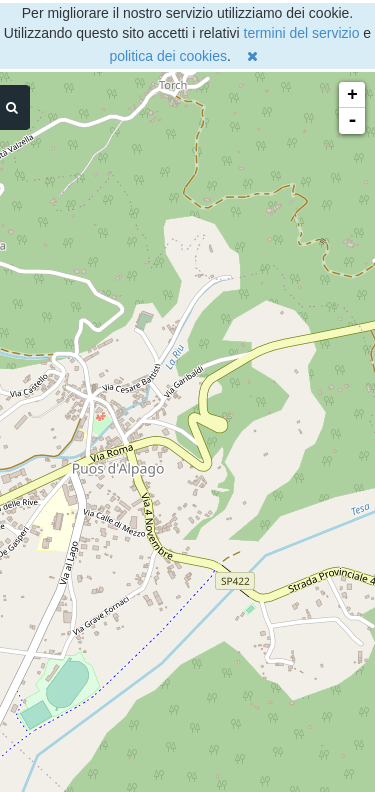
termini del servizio (302, 33)
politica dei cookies (168, 56)
